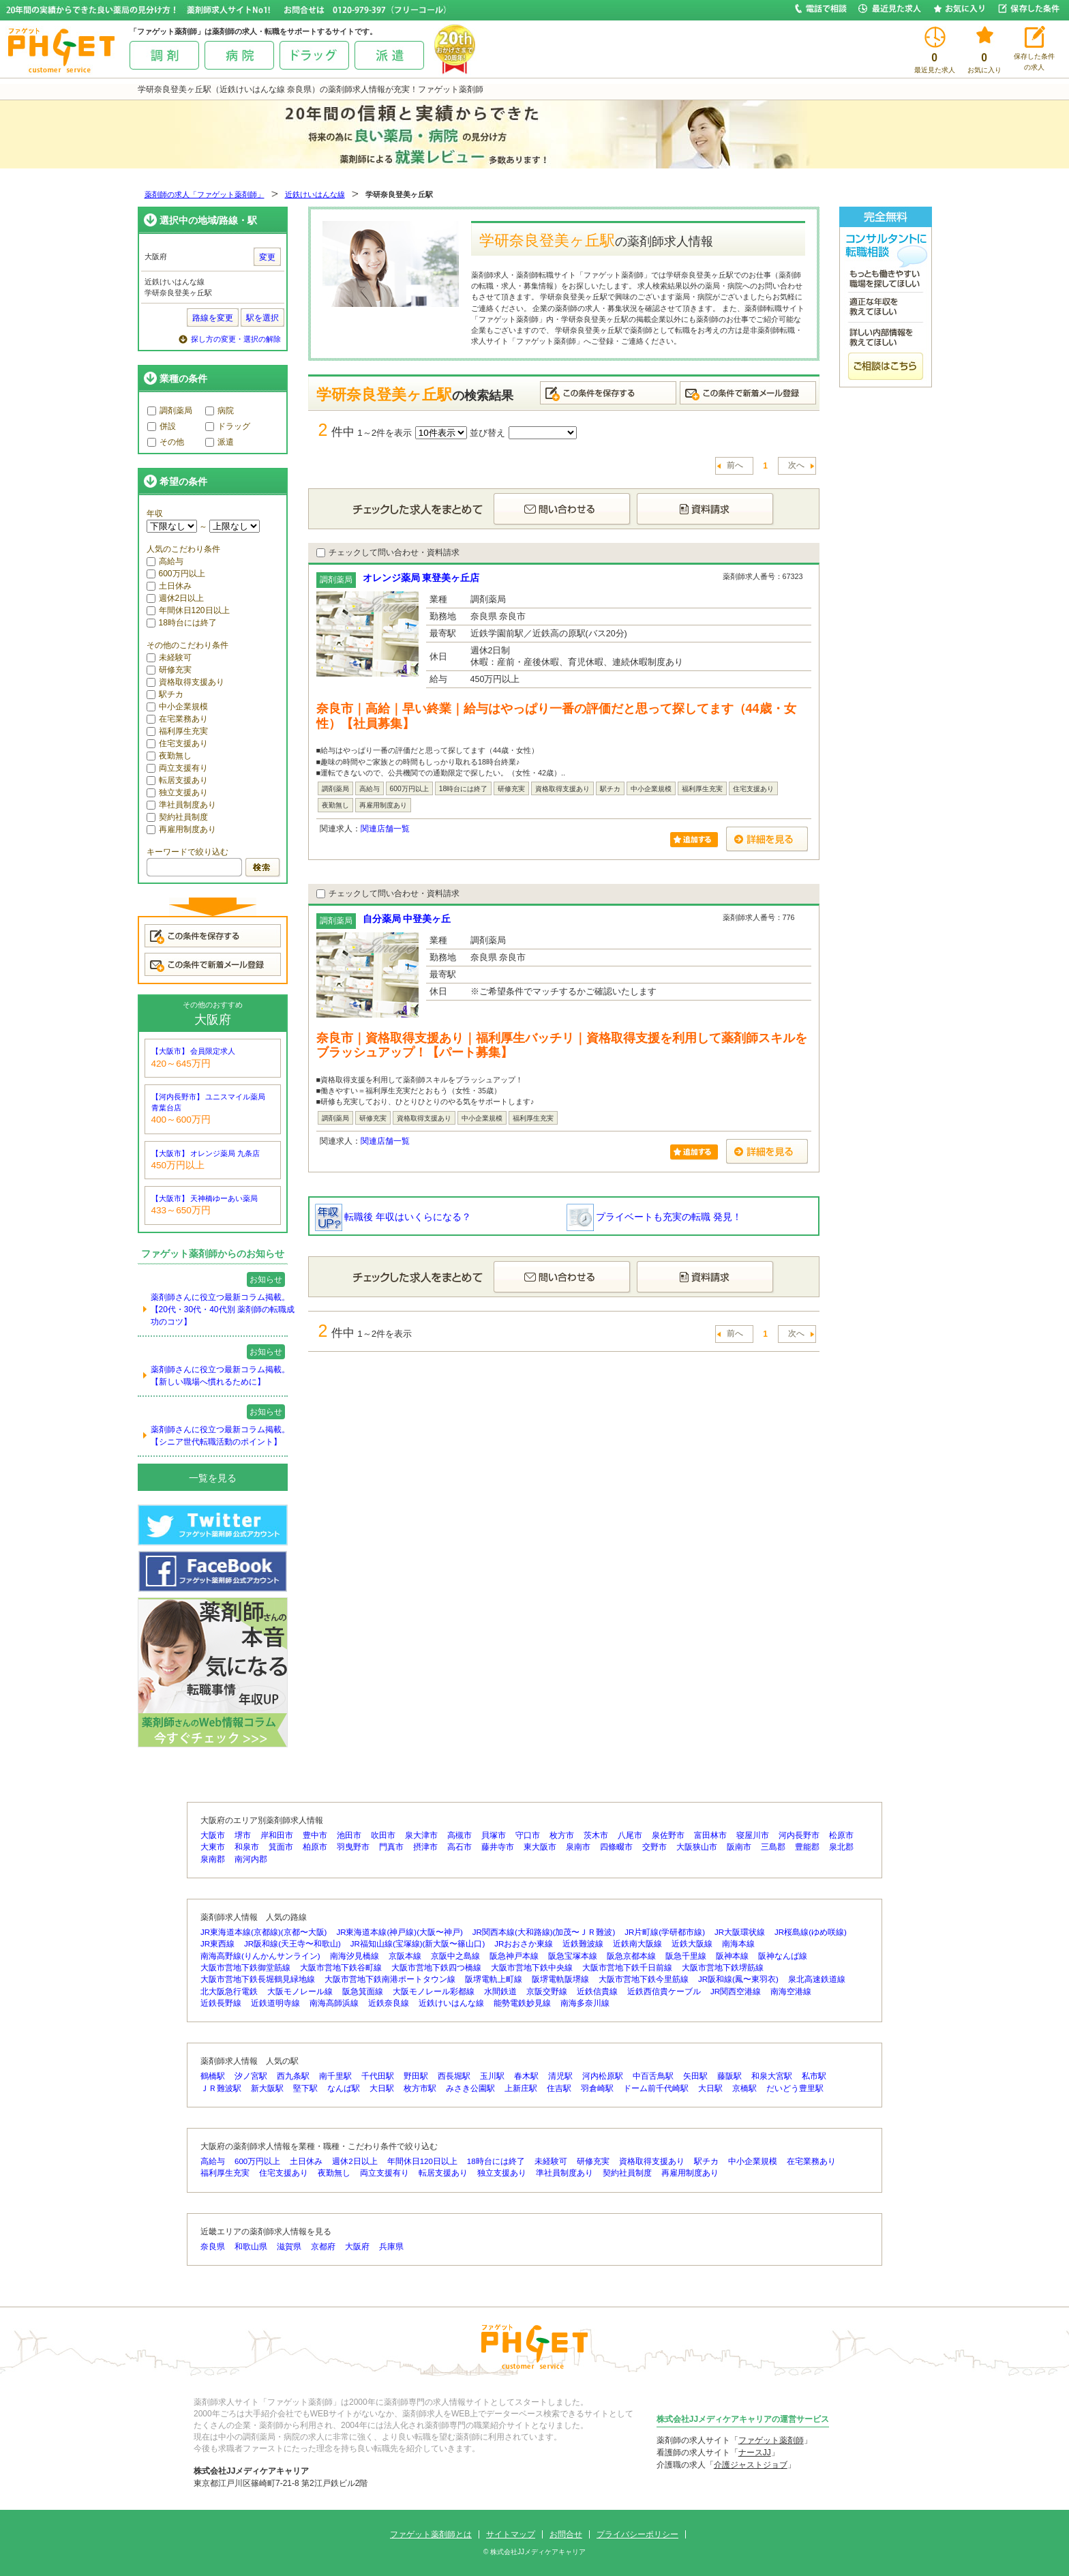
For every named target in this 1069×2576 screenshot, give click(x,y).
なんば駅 (343, 2088)
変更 (267, 257)
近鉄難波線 (582, 1944)
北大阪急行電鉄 (229, 1991)
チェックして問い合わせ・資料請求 (388, 552)
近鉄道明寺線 (275, 2003)
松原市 (841, 1835)
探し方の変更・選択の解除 (236, 339)
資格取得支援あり (185, 682)
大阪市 (212, 1835)
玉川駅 (492, 2076)
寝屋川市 (752, 1835)
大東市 (212, 1847)
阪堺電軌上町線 (493, 1979)
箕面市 (281, 1847)
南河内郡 (251, 1859)
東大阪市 (540, 1847)
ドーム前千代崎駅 (656, 2088)
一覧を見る (213, 1477)
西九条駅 (293, 2076)
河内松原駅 (602, 2076)
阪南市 (739, 1847)
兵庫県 (391, 2246)
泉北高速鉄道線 (816, 1979)
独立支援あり (177, 792)
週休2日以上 (176, 598)
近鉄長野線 (220, 2003)
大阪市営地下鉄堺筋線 (723, 1968)
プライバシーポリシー (637, 2534)
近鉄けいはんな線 (315, 194)
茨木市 (596, 1835)
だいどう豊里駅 (795, 2088)
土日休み (169, 586)
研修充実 (169, 670)
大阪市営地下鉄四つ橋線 (436, 1968)
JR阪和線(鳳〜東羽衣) (738, 1979)
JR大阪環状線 (739, 1932)
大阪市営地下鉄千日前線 (627, 1968)
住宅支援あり (177, 743)
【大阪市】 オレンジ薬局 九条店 (205, 1153)
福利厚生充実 (177, 731)
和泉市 (247, 1847)
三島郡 (773, 1847)
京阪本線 (405, 1956)
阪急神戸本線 (514, 1956)
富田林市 (710, 1835)
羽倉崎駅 (597, 2088)
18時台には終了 (182, 622)
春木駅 (526, 2076)
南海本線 (738, 1944)
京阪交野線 (546, 1991)
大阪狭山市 (696, 1847)
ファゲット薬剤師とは (431, 2534)
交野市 (654, 1847)
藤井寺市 (497, 1847)
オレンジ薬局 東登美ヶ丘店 (421, 577)
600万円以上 (176, 573)
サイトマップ (510, 2534)
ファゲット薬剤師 (771, 2440)
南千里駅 (335, 2076)
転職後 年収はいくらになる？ (393, 1216)
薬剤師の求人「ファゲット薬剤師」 (205, 194)
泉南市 (578, 1847)
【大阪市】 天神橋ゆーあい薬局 (204, 1198)
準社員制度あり (181, 805)
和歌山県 (251, 2246)
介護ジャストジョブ (750, 2465)
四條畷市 (616, 1847)
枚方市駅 (420, 2088)
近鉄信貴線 (597, 1991)
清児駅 (560, 2076)
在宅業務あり (177, 719)
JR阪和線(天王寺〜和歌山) (292, 1944)
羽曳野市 (353, 1847)
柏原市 (315, 1847)
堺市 (243, 1835)
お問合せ (565, 2534)
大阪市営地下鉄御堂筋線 (245, 1968)
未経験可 (169, 657)
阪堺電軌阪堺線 (560, 1979)
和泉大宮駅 (771, 2076)
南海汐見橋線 (354, 1956)
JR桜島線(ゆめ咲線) (810, 1932)
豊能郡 (807, 1847)
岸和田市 (276, 1835)
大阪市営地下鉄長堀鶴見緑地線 (257, 1979)
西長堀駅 (454, 2076)
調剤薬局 (169, 410)
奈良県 (212, 2246)
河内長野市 (799, 1835)
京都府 (323, 2246)
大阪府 (357, 2246)
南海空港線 (790, 1991)
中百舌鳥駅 (653, 2076)
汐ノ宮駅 (251, 2076)
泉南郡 (212, 1859)
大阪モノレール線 (300, 1991)
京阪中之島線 (455, 1956)
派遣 (219, 442)
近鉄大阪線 (692, 1944)
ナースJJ (754, 2452)
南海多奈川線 (584, 2003)
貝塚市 (493, 1835)
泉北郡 (841, 1847)
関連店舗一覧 (385, 828)
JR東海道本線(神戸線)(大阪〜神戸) (399, 1932)
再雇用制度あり (181, 829)
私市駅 (814, 2076)
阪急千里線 (685, 1956)
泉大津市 (421, 1835)
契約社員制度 (177, 817)
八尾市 (630, 1835)
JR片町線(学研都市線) (664, 1932)
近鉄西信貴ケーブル (664, 1991)
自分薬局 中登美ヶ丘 (407, 918)
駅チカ (165, 694)
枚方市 (561, 1835)
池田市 (349, 1835)
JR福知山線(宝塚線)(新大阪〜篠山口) (417, 1944)
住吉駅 (559, 2088)
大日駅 (382, 2088)
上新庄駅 (521, 2088)
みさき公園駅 (470, 2088)
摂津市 (425, 1847)
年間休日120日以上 (188, 610)
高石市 (459, 1847)
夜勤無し (169, 755)
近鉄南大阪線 (637, 1944)
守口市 (527, 1835)
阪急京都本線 (631, 1956)
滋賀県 (289, 2246)
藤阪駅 (729, 2076)
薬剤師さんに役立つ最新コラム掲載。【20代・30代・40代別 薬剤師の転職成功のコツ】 (223, 1309)
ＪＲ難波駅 (220, 2088)
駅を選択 (262, 318)
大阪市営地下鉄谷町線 (341, 1968)
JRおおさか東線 (523, 1944)
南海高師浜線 (334, 2003)
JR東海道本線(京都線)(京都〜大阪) (263, 1932)
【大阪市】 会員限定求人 (193, 1051)
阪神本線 (732, 1956)
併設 (161, 426)
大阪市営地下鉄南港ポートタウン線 (390, 1979)
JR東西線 (217, 1944)
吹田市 (383, 1835)
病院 (219, 410)
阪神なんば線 (782, 1956)
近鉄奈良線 (388, 2003)
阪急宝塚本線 (572, 1956)
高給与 (165, 561)
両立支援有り (177, 768)
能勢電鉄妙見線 (522, 2003)
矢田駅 (695, 2076)
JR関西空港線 (735, 1991)
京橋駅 (744, 2088)
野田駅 (416, 2076)
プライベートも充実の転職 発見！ (654, 1216)
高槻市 (459, 1835)
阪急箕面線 (362, 1991)
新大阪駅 (267, 2088)
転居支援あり (177, 780)
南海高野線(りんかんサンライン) (260, 1956)
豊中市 (315, 1835)
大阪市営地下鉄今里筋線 (644, 1979)
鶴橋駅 (212, 2076)
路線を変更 (212, 318)
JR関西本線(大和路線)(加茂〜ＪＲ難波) (543, 1932)
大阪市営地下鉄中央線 (532, 1968)
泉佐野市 (668, 1835)
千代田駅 (377, 2076)
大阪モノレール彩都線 (434, 1991)
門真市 (391, 1847)
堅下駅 (305, 2088)
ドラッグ (227, 426)
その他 (165, 442)
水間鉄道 (500, 1991)
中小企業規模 (177, 706)
